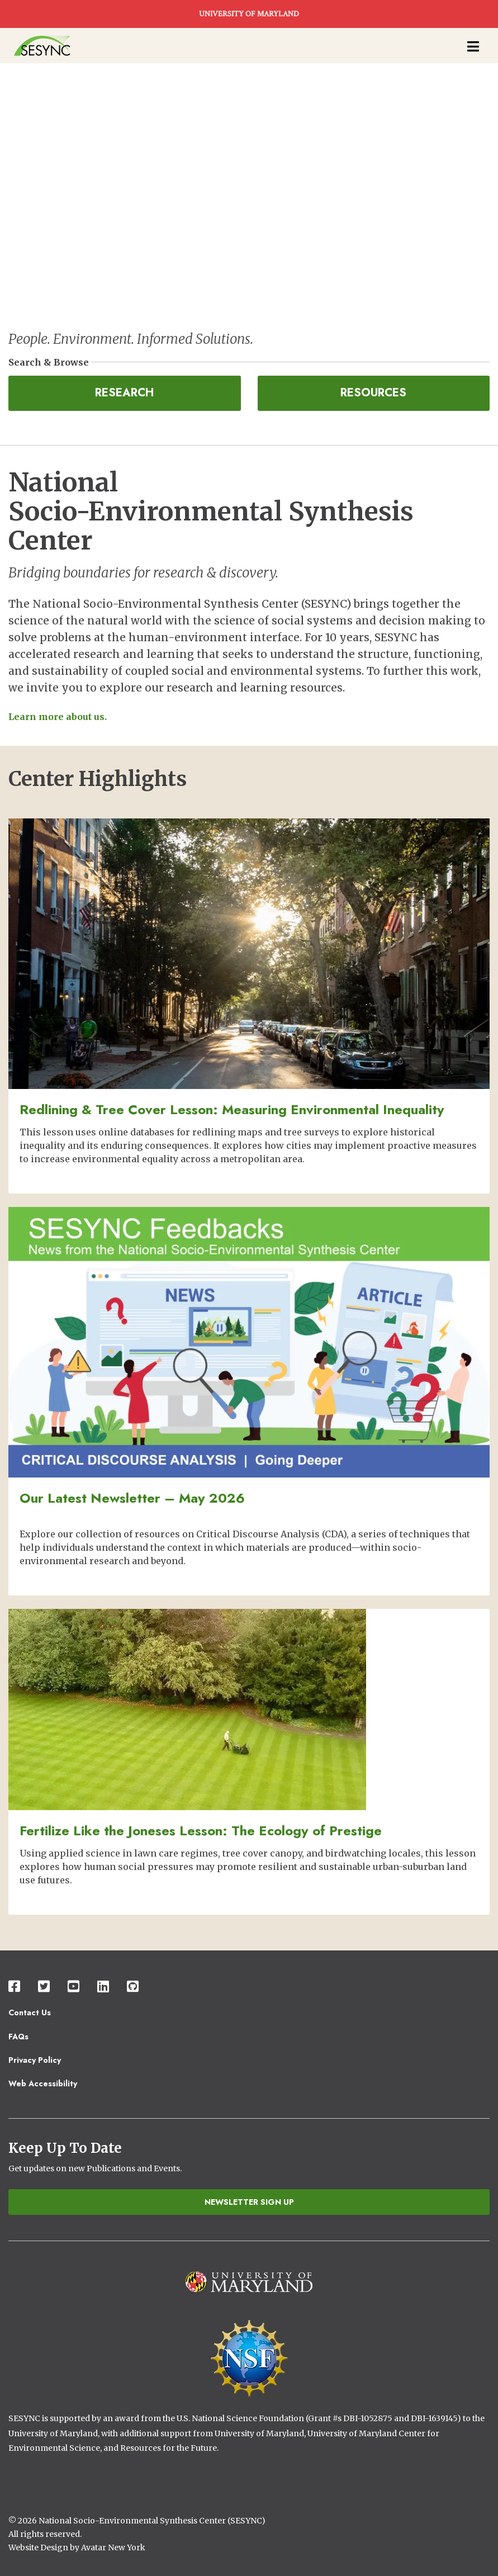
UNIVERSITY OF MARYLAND (249, 14)
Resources (373, 393)
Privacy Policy (34, 2060)
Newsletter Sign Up (249, 2202)
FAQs (18, 2036)
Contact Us (29, 2012)
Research (124, 393)
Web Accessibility (42, 2083)
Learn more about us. (57, 716)
